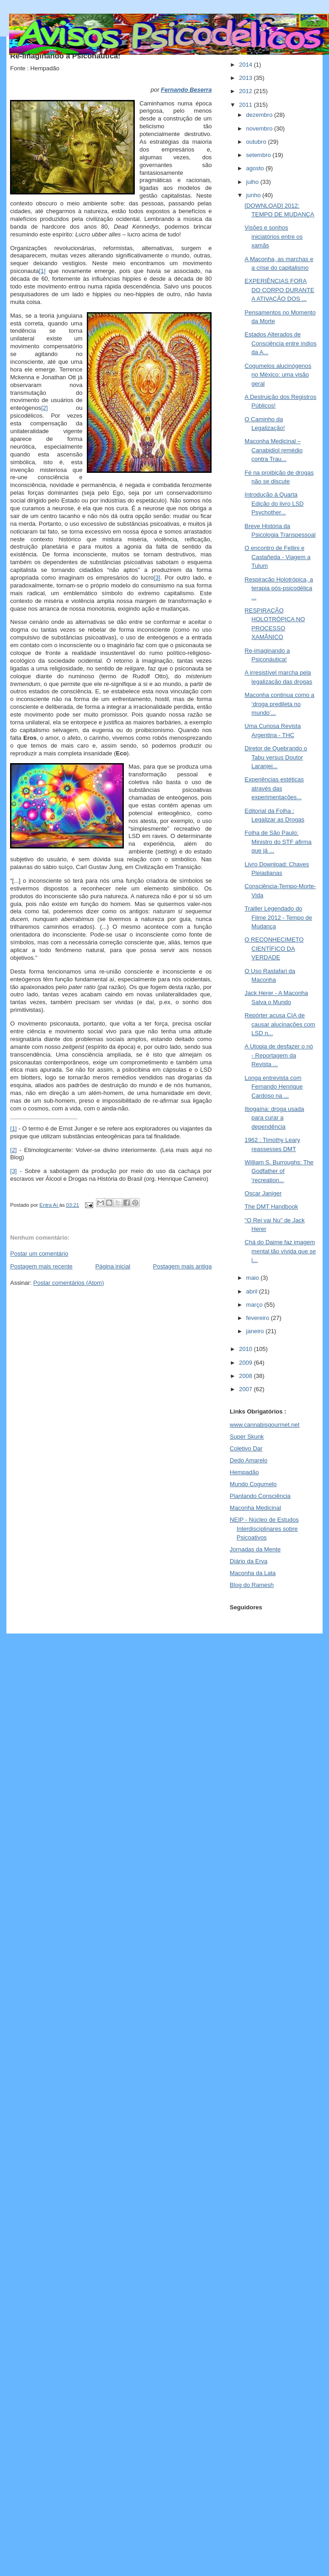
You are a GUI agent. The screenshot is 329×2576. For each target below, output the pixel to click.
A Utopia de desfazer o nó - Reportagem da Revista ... (278, 1055)
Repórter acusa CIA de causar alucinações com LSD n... (279, 1024)
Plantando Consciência (260, 1495)
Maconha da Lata (253, 1573)
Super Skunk (247, 1436)
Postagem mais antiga (182, 1266)
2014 (246, 64)
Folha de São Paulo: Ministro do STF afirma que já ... (277, 841)
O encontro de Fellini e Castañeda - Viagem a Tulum (277, 557)
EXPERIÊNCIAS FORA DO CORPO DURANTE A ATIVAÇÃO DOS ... (279, 289)
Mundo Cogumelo (253, 1484)
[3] (157, 577)
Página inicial (113, 1266)
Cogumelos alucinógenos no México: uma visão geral (277, 374)
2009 (246, 1362)
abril (252, 1291)
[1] (42, 270)
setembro (259, 155)
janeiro (256, 1331)
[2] (44, 407)
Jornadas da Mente (255, 1549)
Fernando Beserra (186, 89)
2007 (246, 1389)
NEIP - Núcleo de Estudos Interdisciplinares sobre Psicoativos (264, 1528)
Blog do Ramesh (252, 1584)
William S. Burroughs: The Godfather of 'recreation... (278, 1171)
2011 (246, 104)
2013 (246, 77)
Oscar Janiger (262, 1193)
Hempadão (244, 1472)
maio (253, 1277)
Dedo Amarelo (248, 1460)
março (255, 1304)
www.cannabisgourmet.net (264, 1424)
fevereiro (258, 1317)
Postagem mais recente (41, 1266)
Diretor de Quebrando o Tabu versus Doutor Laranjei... (275, 757)
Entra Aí (49, 1205)
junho (254, 195)
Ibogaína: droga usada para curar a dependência (274, 1117)
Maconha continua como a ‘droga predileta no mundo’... (279, 703)
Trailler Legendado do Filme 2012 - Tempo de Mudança (278, 917)
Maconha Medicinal (255, 1507)
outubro (257, 141)
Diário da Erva (248, 1561)
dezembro (260, 114)
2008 (246, 1375)
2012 (246, 91)
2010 (246, 1349)
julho (253, 181)
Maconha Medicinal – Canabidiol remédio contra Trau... (273, 450)
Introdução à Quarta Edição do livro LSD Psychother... (273, 503)
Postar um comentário (39, 1253)
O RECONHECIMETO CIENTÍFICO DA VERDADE (273, 948)
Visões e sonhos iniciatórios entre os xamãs (273, 236)
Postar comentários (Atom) (68, 1282)
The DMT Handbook (271, 1206)
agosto (256, 168)
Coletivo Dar (246, 1448)
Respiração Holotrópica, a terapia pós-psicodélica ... (278, 588)
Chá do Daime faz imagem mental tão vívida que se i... (280, 1251)
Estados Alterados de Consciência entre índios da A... (280, 343)
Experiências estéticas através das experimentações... (273, 788)
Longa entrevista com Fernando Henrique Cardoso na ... (273, 1086)
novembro (260, 128)
